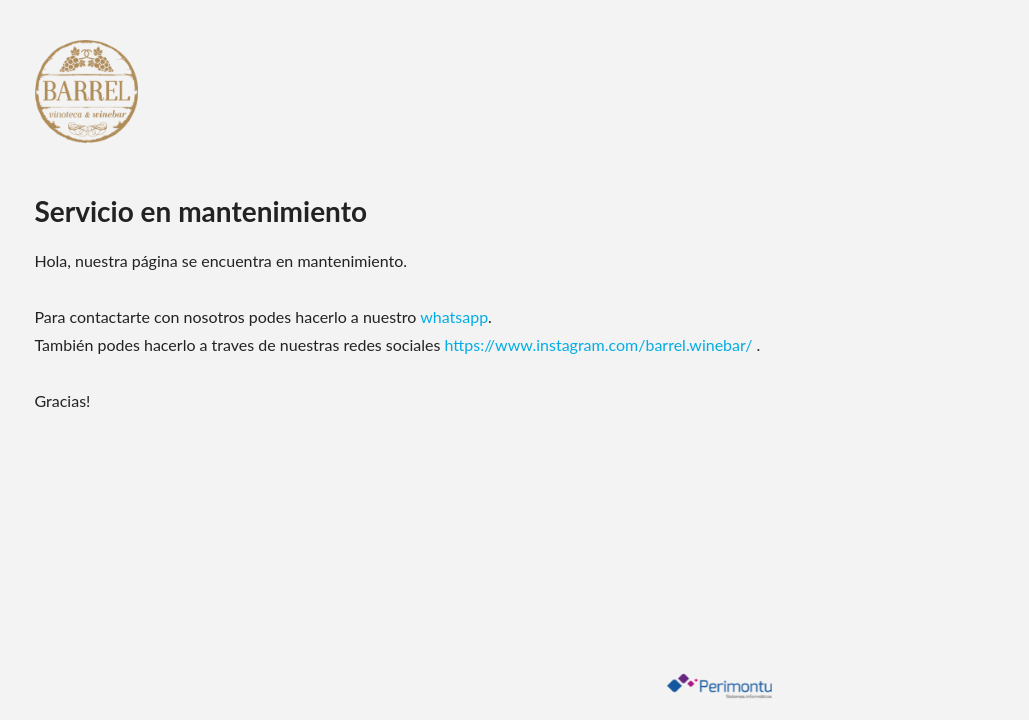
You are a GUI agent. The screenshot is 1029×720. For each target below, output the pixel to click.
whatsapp (454, 316)
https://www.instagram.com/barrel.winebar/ (601, 344)
